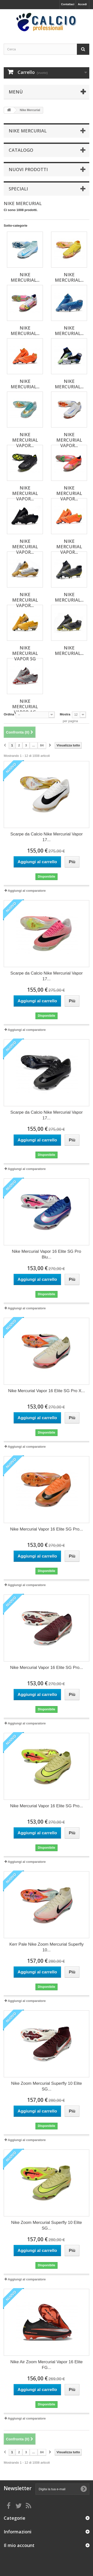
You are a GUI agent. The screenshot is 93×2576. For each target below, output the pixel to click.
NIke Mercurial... (69, 650)
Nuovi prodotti (28, 169)
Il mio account (19, 2545)
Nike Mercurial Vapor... (25, 439)
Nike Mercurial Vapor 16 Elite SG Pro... (46, 1529)
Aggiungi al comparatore (27, 890)
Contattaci (67, 4)
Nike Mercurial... (25, 277)
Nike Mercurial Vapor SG (25, 653)
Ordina (9, 714)
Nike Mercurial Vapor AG (25, 706)
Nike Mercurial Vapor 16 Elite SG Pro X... (46, 1390)
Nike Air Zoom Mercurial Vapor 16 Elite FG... (46, 2365)
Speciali (18, 189)
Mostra (65, 714)
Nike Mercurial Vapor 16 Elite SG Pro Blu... (46, 1254)
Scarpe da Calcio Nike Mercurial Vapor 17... (46, 837)
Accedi (82, 4)
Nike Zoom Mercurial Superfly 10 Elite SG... (46, 2086)
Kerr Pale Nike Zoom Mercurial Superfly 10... (46, 1947)
